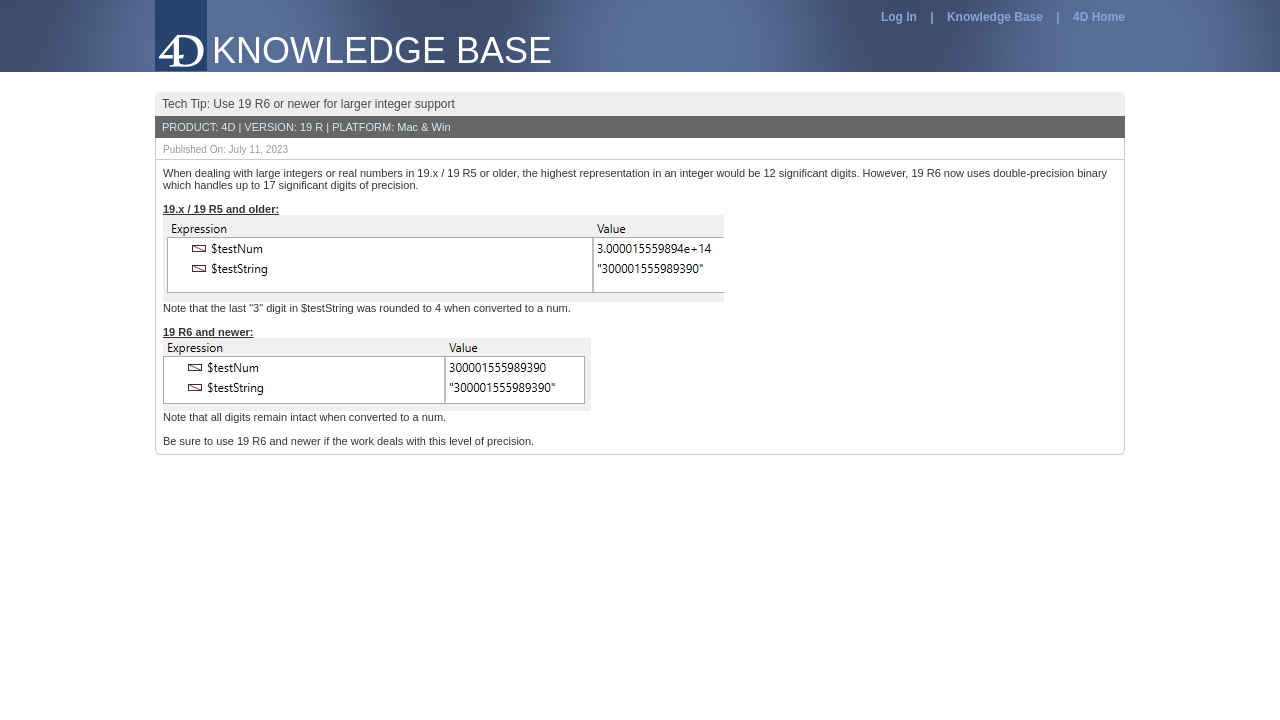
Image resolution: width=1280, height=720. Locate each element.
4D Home (1099, 17)
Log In (899, 17)
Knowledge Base (995, 17)
